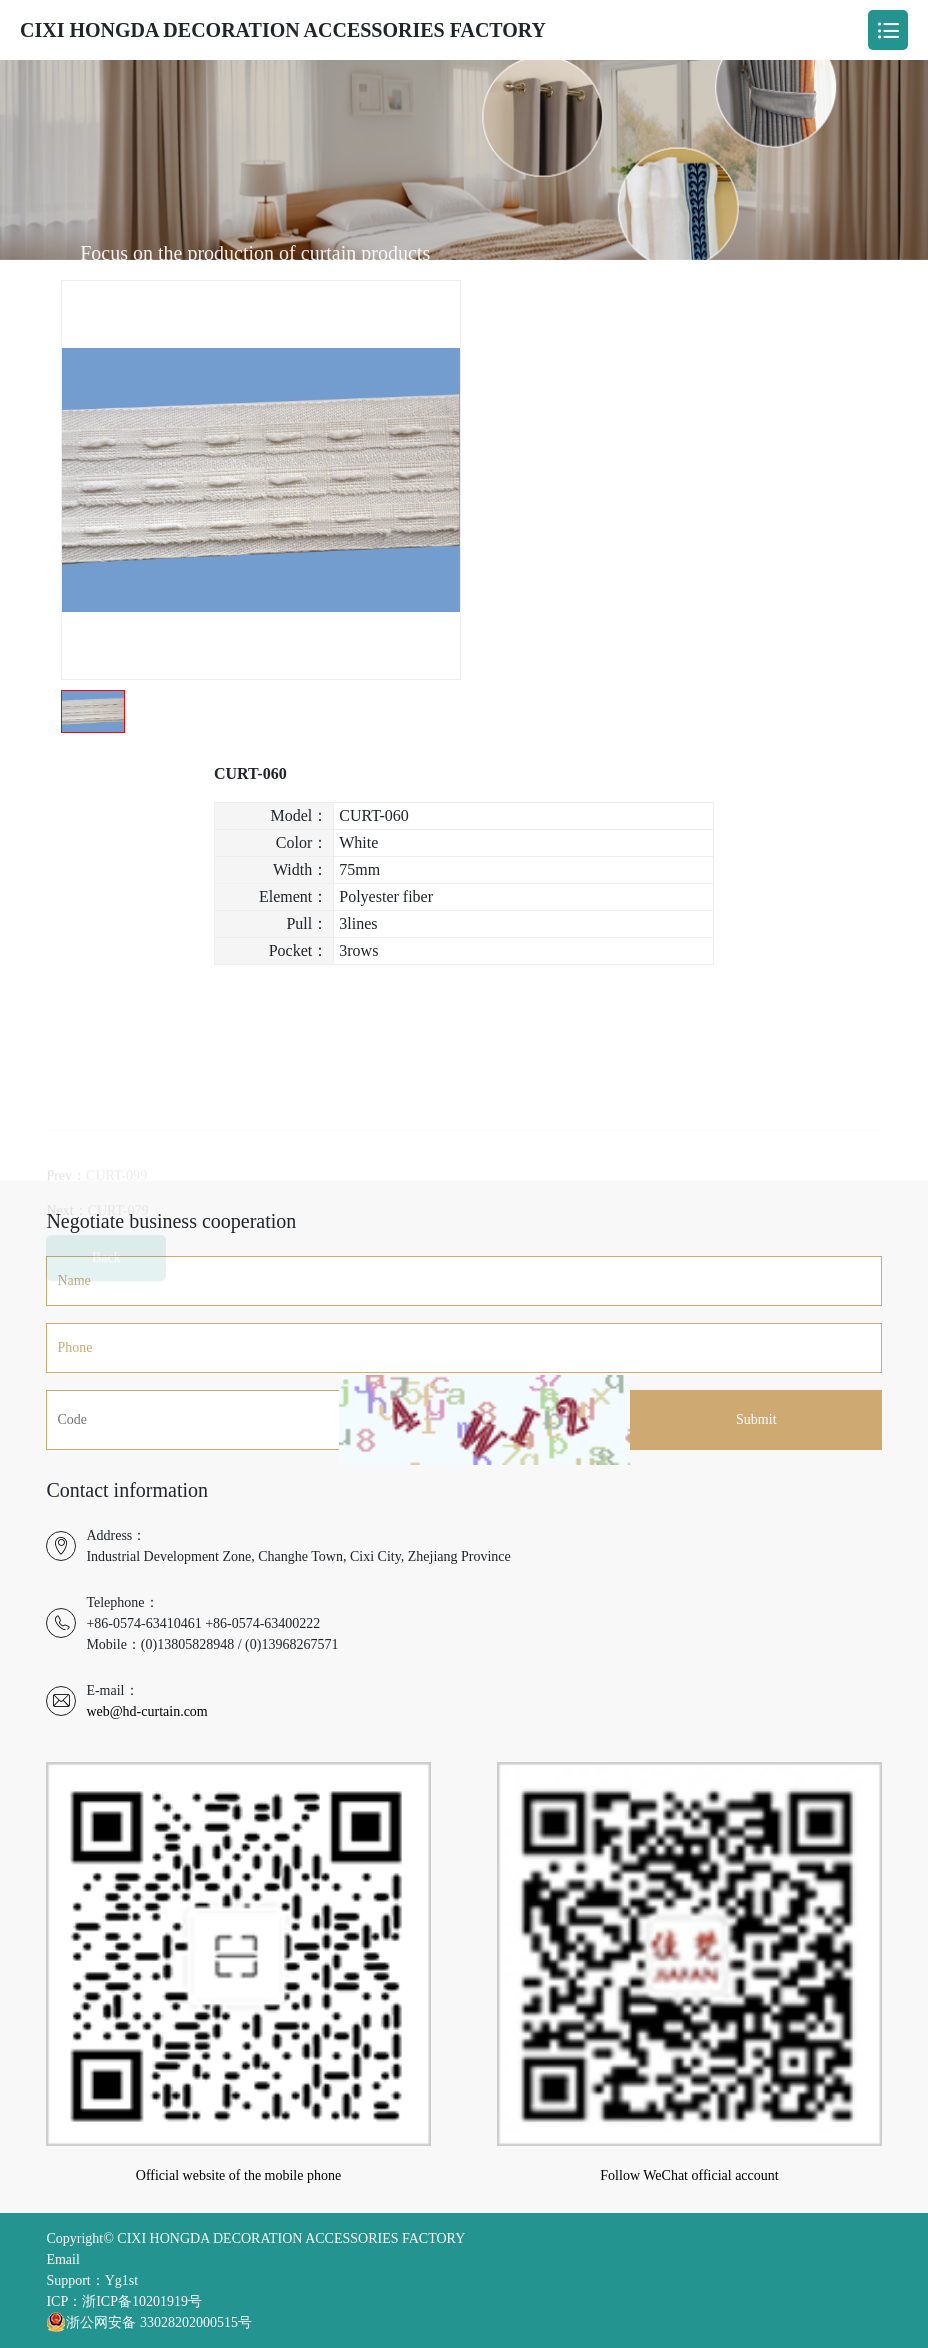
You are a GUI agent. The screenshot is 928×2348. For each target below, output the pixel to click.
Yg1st (121, 2280)
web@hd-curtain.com (146, 1711)
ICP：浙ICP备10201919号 (124, 2301)
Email (62, 2259)
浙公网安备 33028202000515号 (149, 2322)
